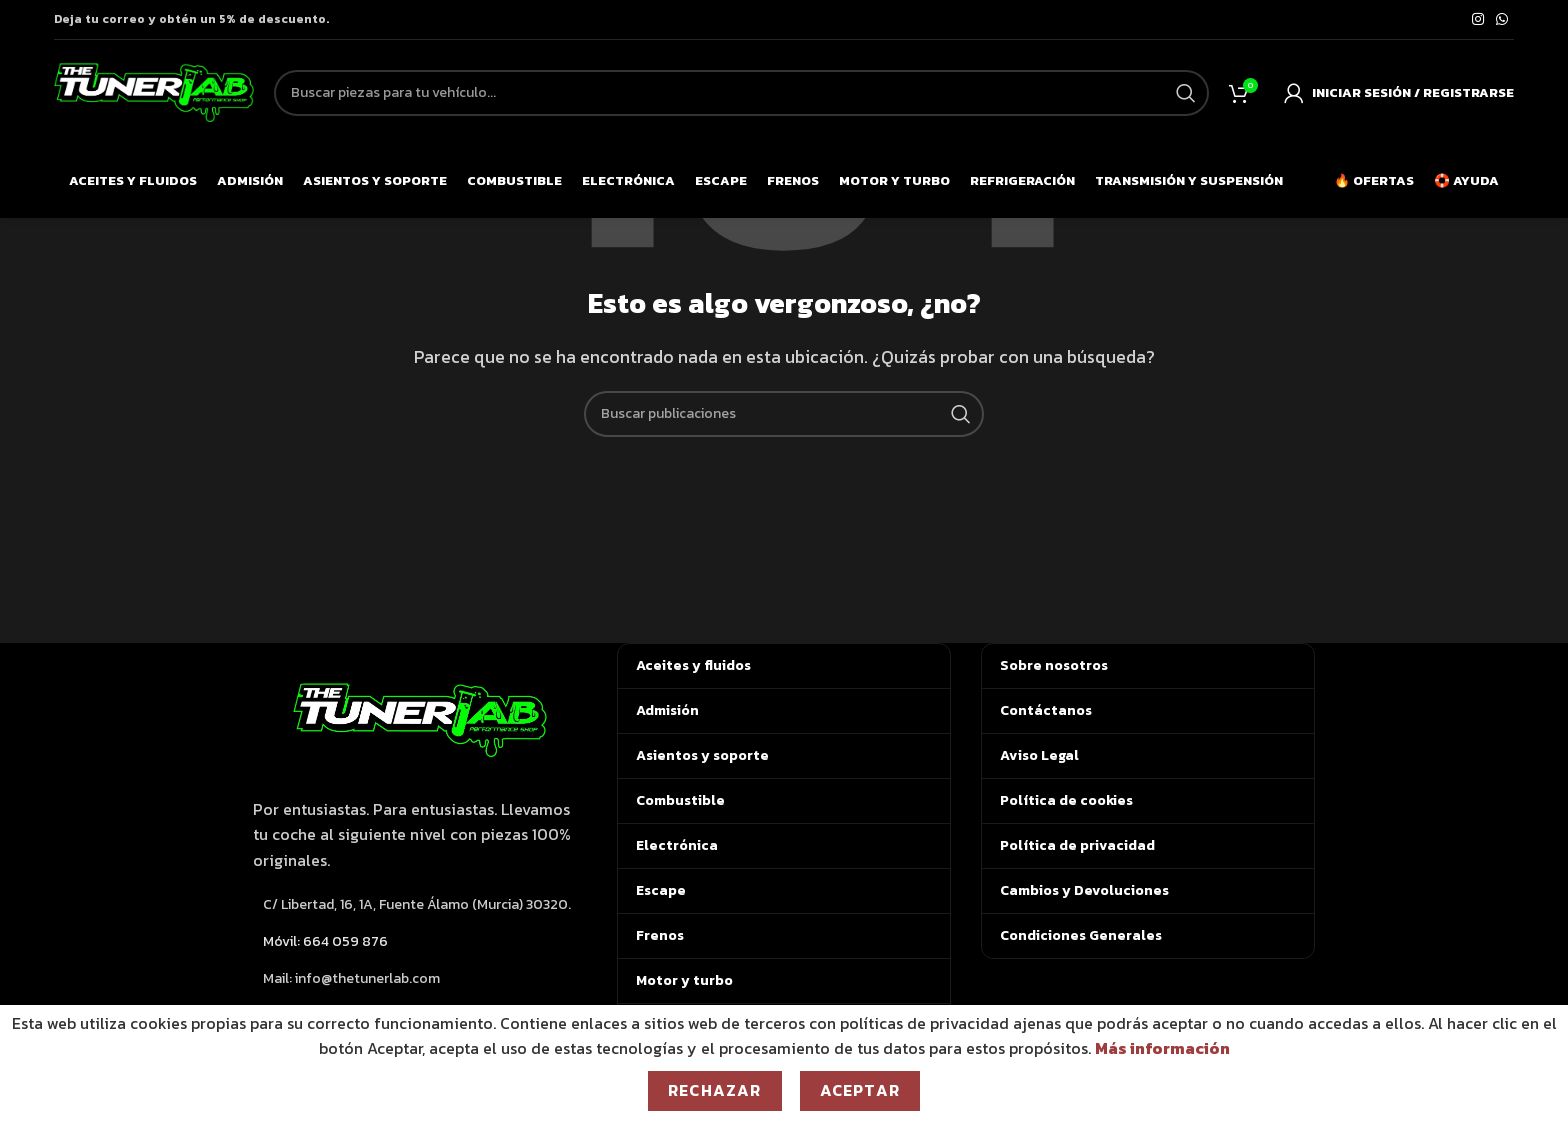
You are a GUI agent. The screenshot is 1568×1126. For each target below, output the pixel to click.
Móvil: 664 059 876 (325, 941)
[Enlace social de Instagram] (1478, 20)
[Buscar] (784, 414)
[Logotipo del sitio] (154, 90)
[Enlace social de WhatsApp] (1502, 20)
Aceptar (860, 1090)
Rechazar (715, 1090)
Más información (1162, 1048)
